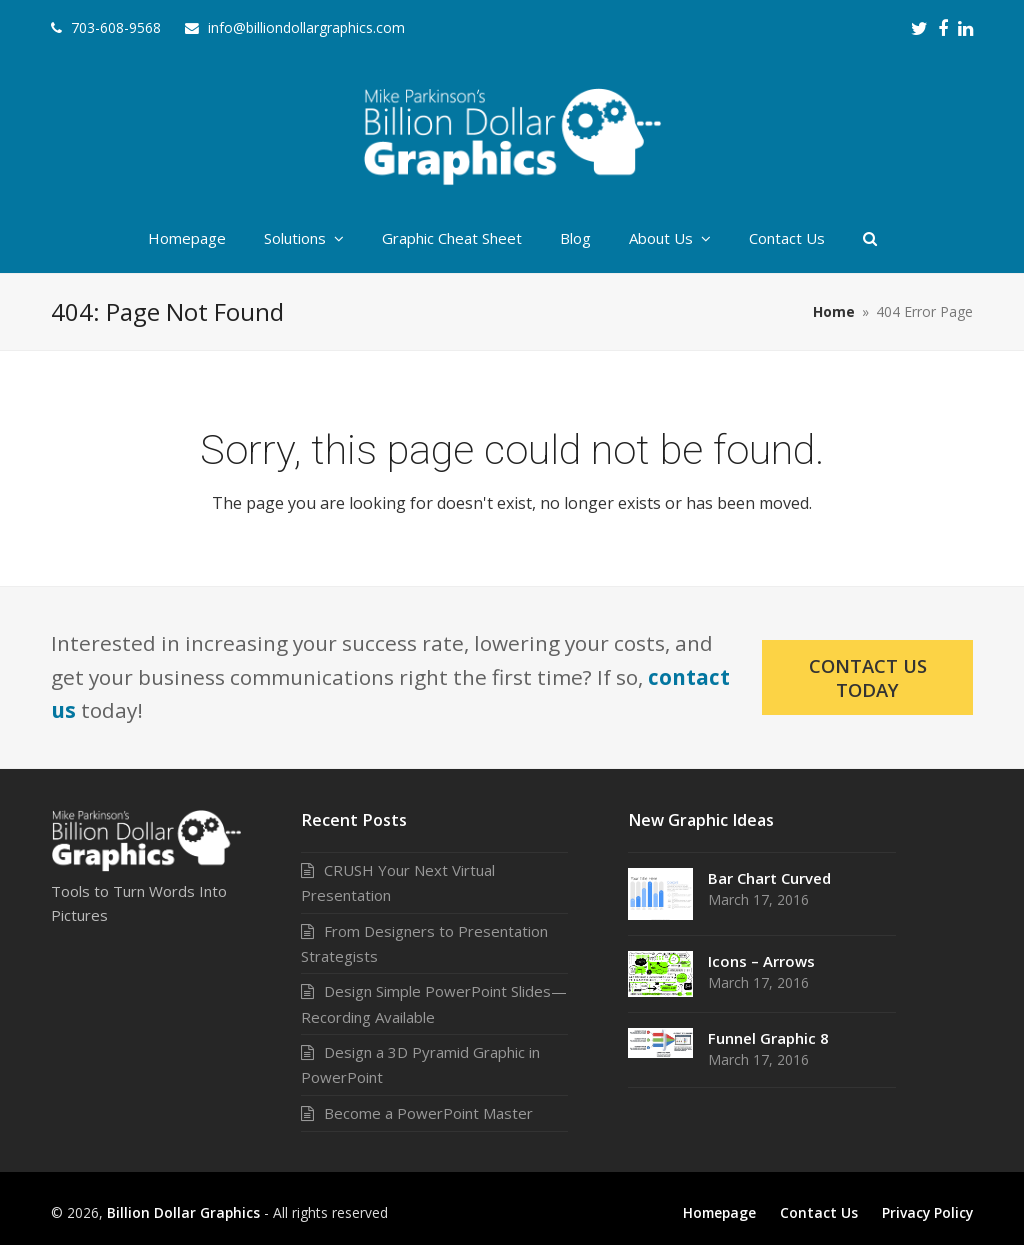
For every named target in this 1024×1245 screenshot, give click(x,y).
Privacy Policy (927, 1212)
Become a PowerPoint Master (428, 1113)
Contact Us (819, 1212)
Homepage (719, 1212)
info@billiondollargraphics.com (306, 27)
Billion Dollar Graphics (183, 1212)
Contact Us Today (868, 677)
